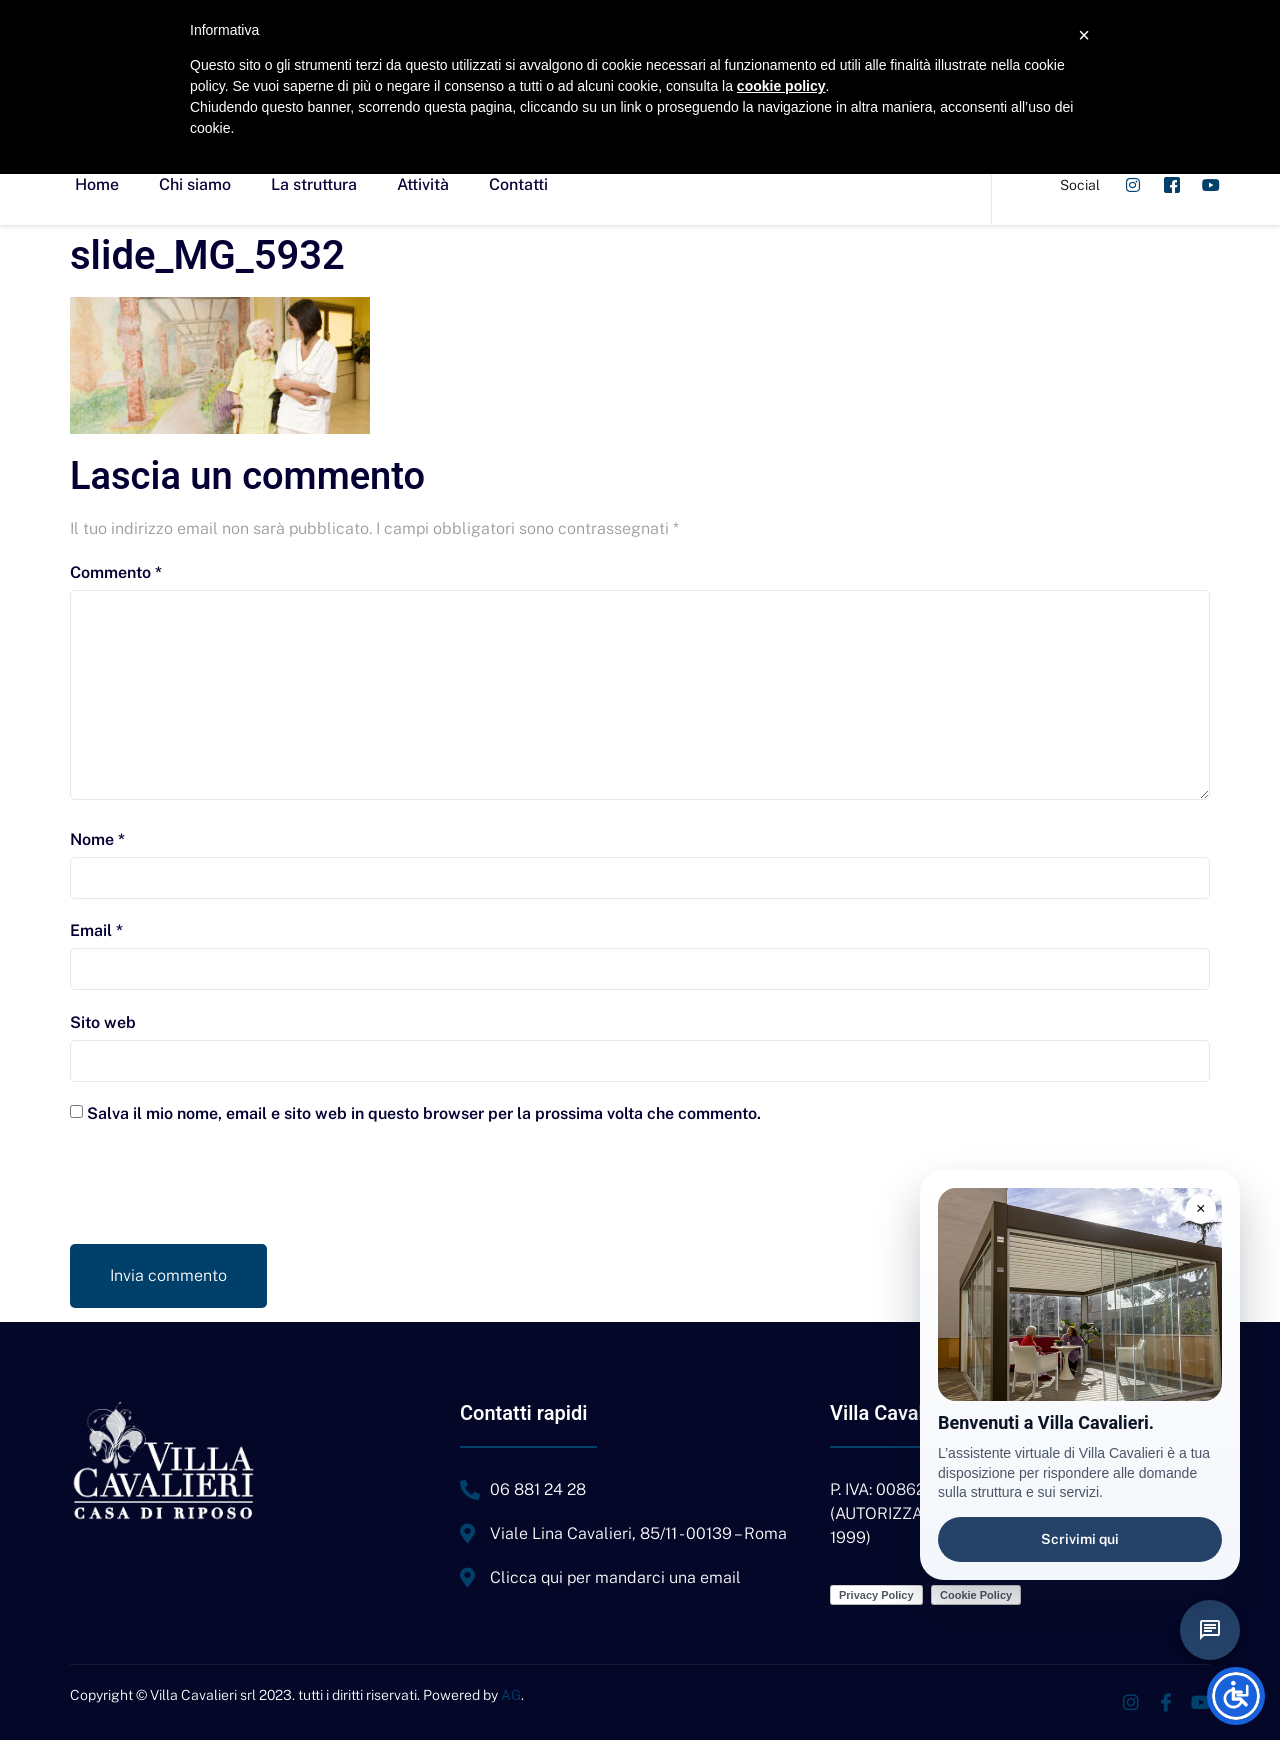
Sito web (103, 1022)
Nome (97, 839)
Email (96, 930)
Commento (116, 572)
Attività (423, 184)
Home (97, 184)
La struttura (314, 184)
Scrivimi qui (1080, 1539)
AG (511, 1695)
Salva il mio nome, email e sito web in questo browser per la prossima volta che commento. (424, 1113)
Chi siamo (195, 184)
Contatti (518, 184)
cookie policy (781, 86)
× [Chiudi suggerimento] (1201, 1208)
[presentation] (222, 1195)
